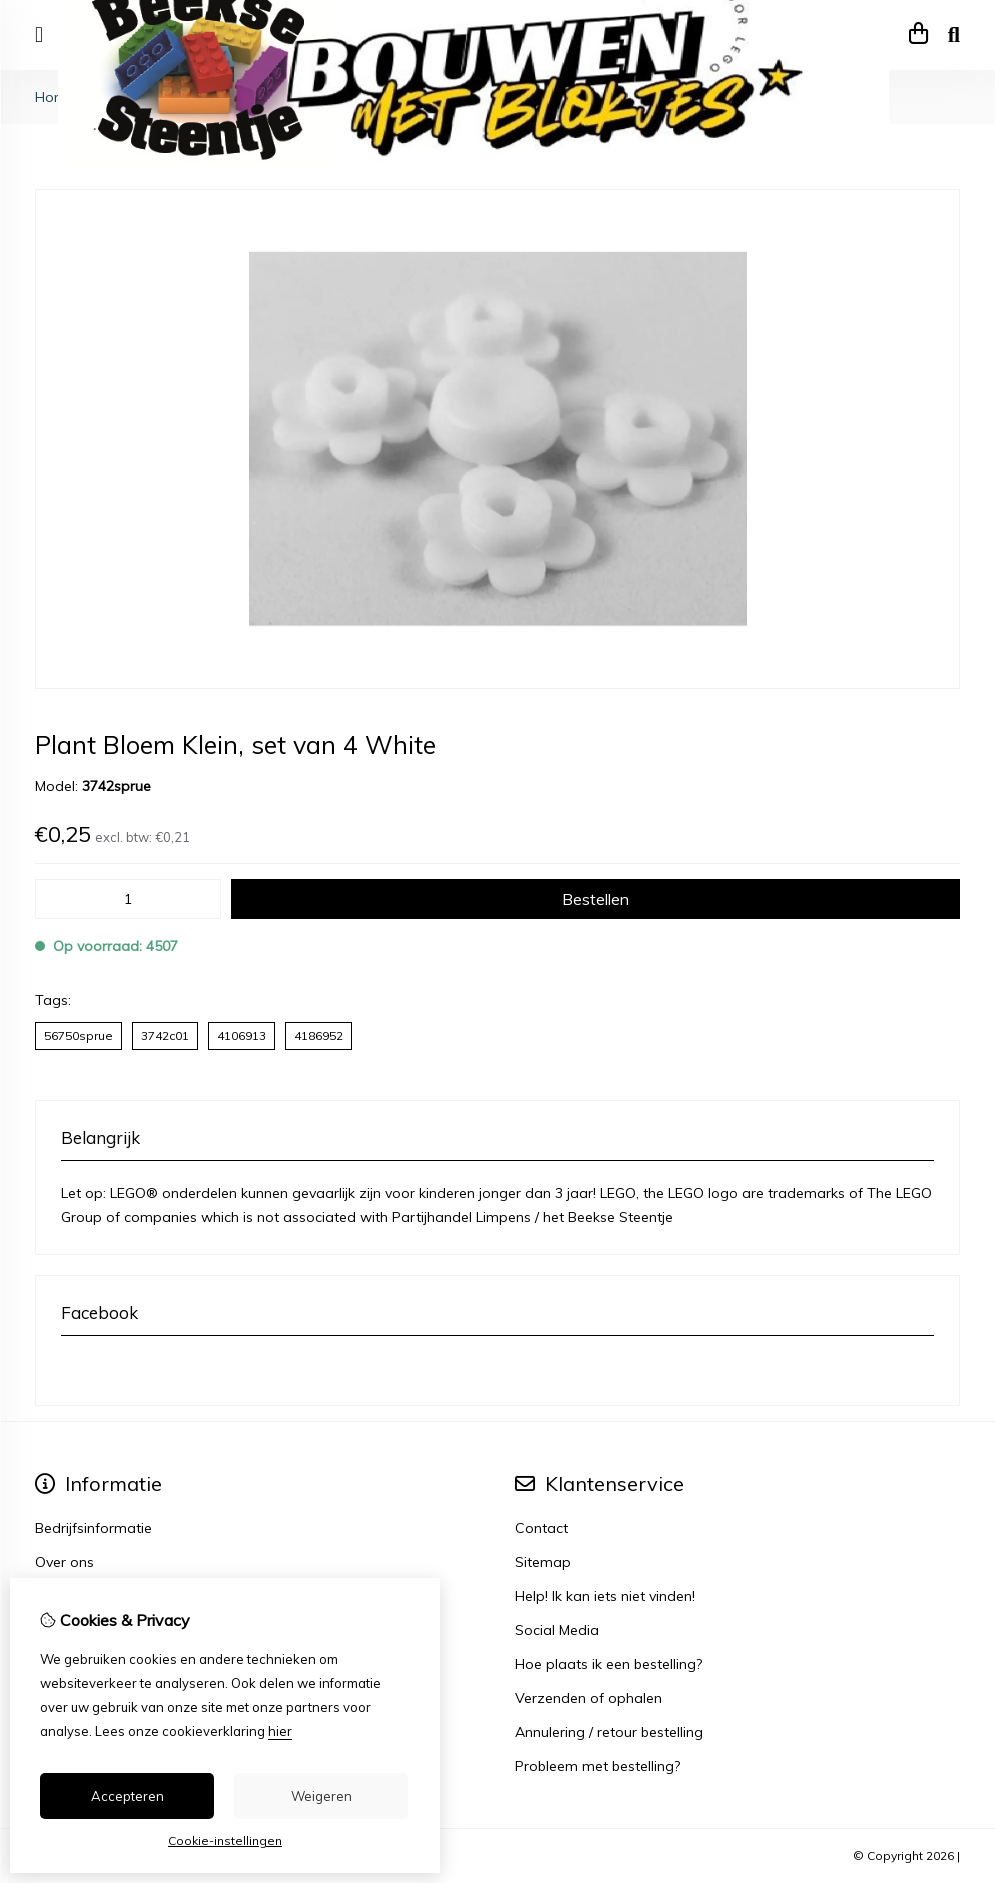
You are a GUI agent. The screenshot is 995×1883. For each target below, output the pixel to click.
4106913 (241, 1035)
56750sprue (78, 1035)
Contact (541, 1528)
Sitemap (543, 1562)
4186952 (318, 1035)
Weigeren (321, 1796)
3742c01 (165, 1035)
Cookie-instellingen (225, 1840)
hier (280, 1731)
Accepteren (127, 1796)
